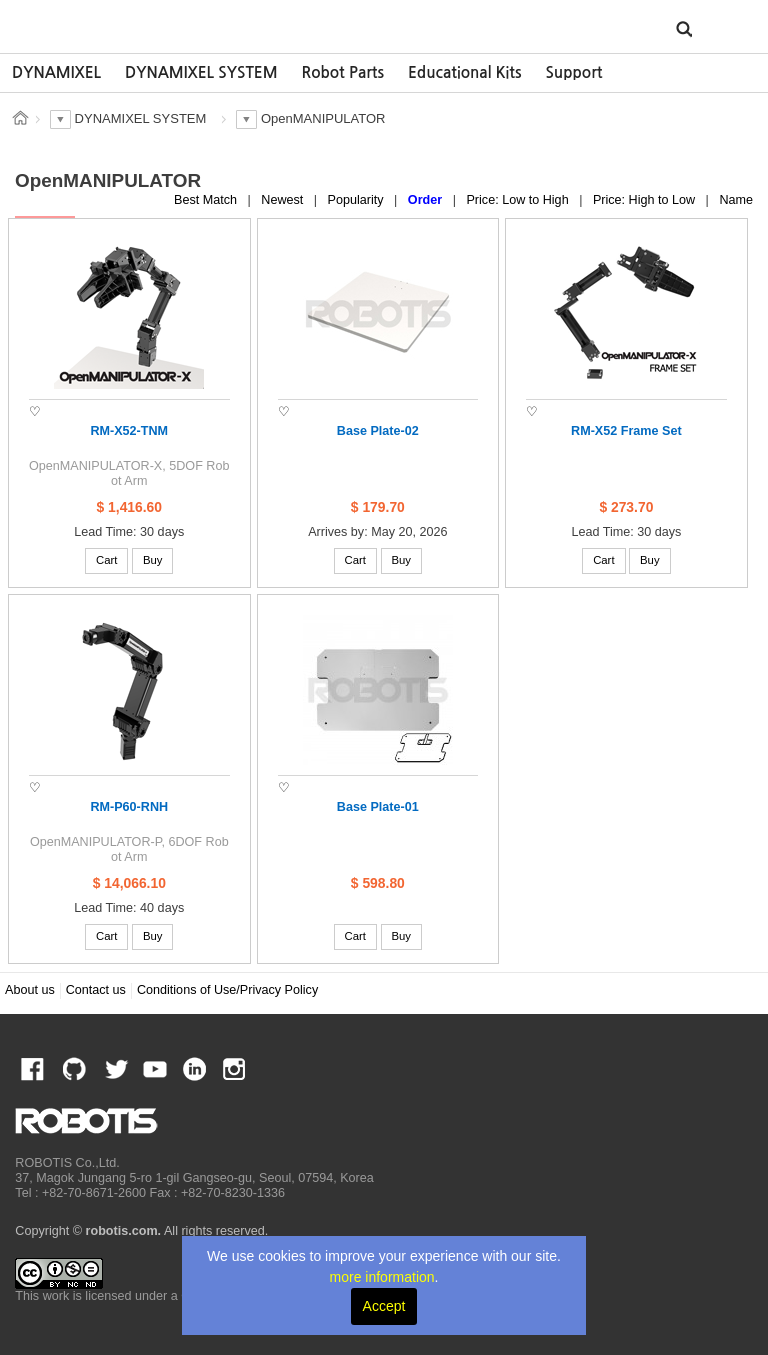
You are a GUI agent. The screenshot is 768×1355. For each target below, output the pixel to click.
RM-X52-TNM (129, 431)
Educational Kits (464, 72)
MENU (722, 28)
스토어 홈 (20, 118)
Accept (384, 1306)
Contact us (96, 990)
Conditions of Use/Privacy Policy (227, 990)
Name (736, 200)
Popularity (358, 200)
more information (382, 1277)
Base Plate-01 (378, 807)
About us (30, 990)
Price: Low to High (519, 200)
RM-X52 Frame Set (626, 431)
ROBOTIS (107, 25)
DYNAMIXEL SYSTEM (201, 72)
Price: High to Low (646, 200)
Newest (284, 200)
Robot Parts (343, 72)
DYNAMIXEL (56, 72)
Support (573, 72)
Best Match (207, 200)
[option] (56, 73)
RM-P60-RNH (129, 807)
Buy (153, 560)
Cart (106, 560)
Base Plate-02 (378, 431)
